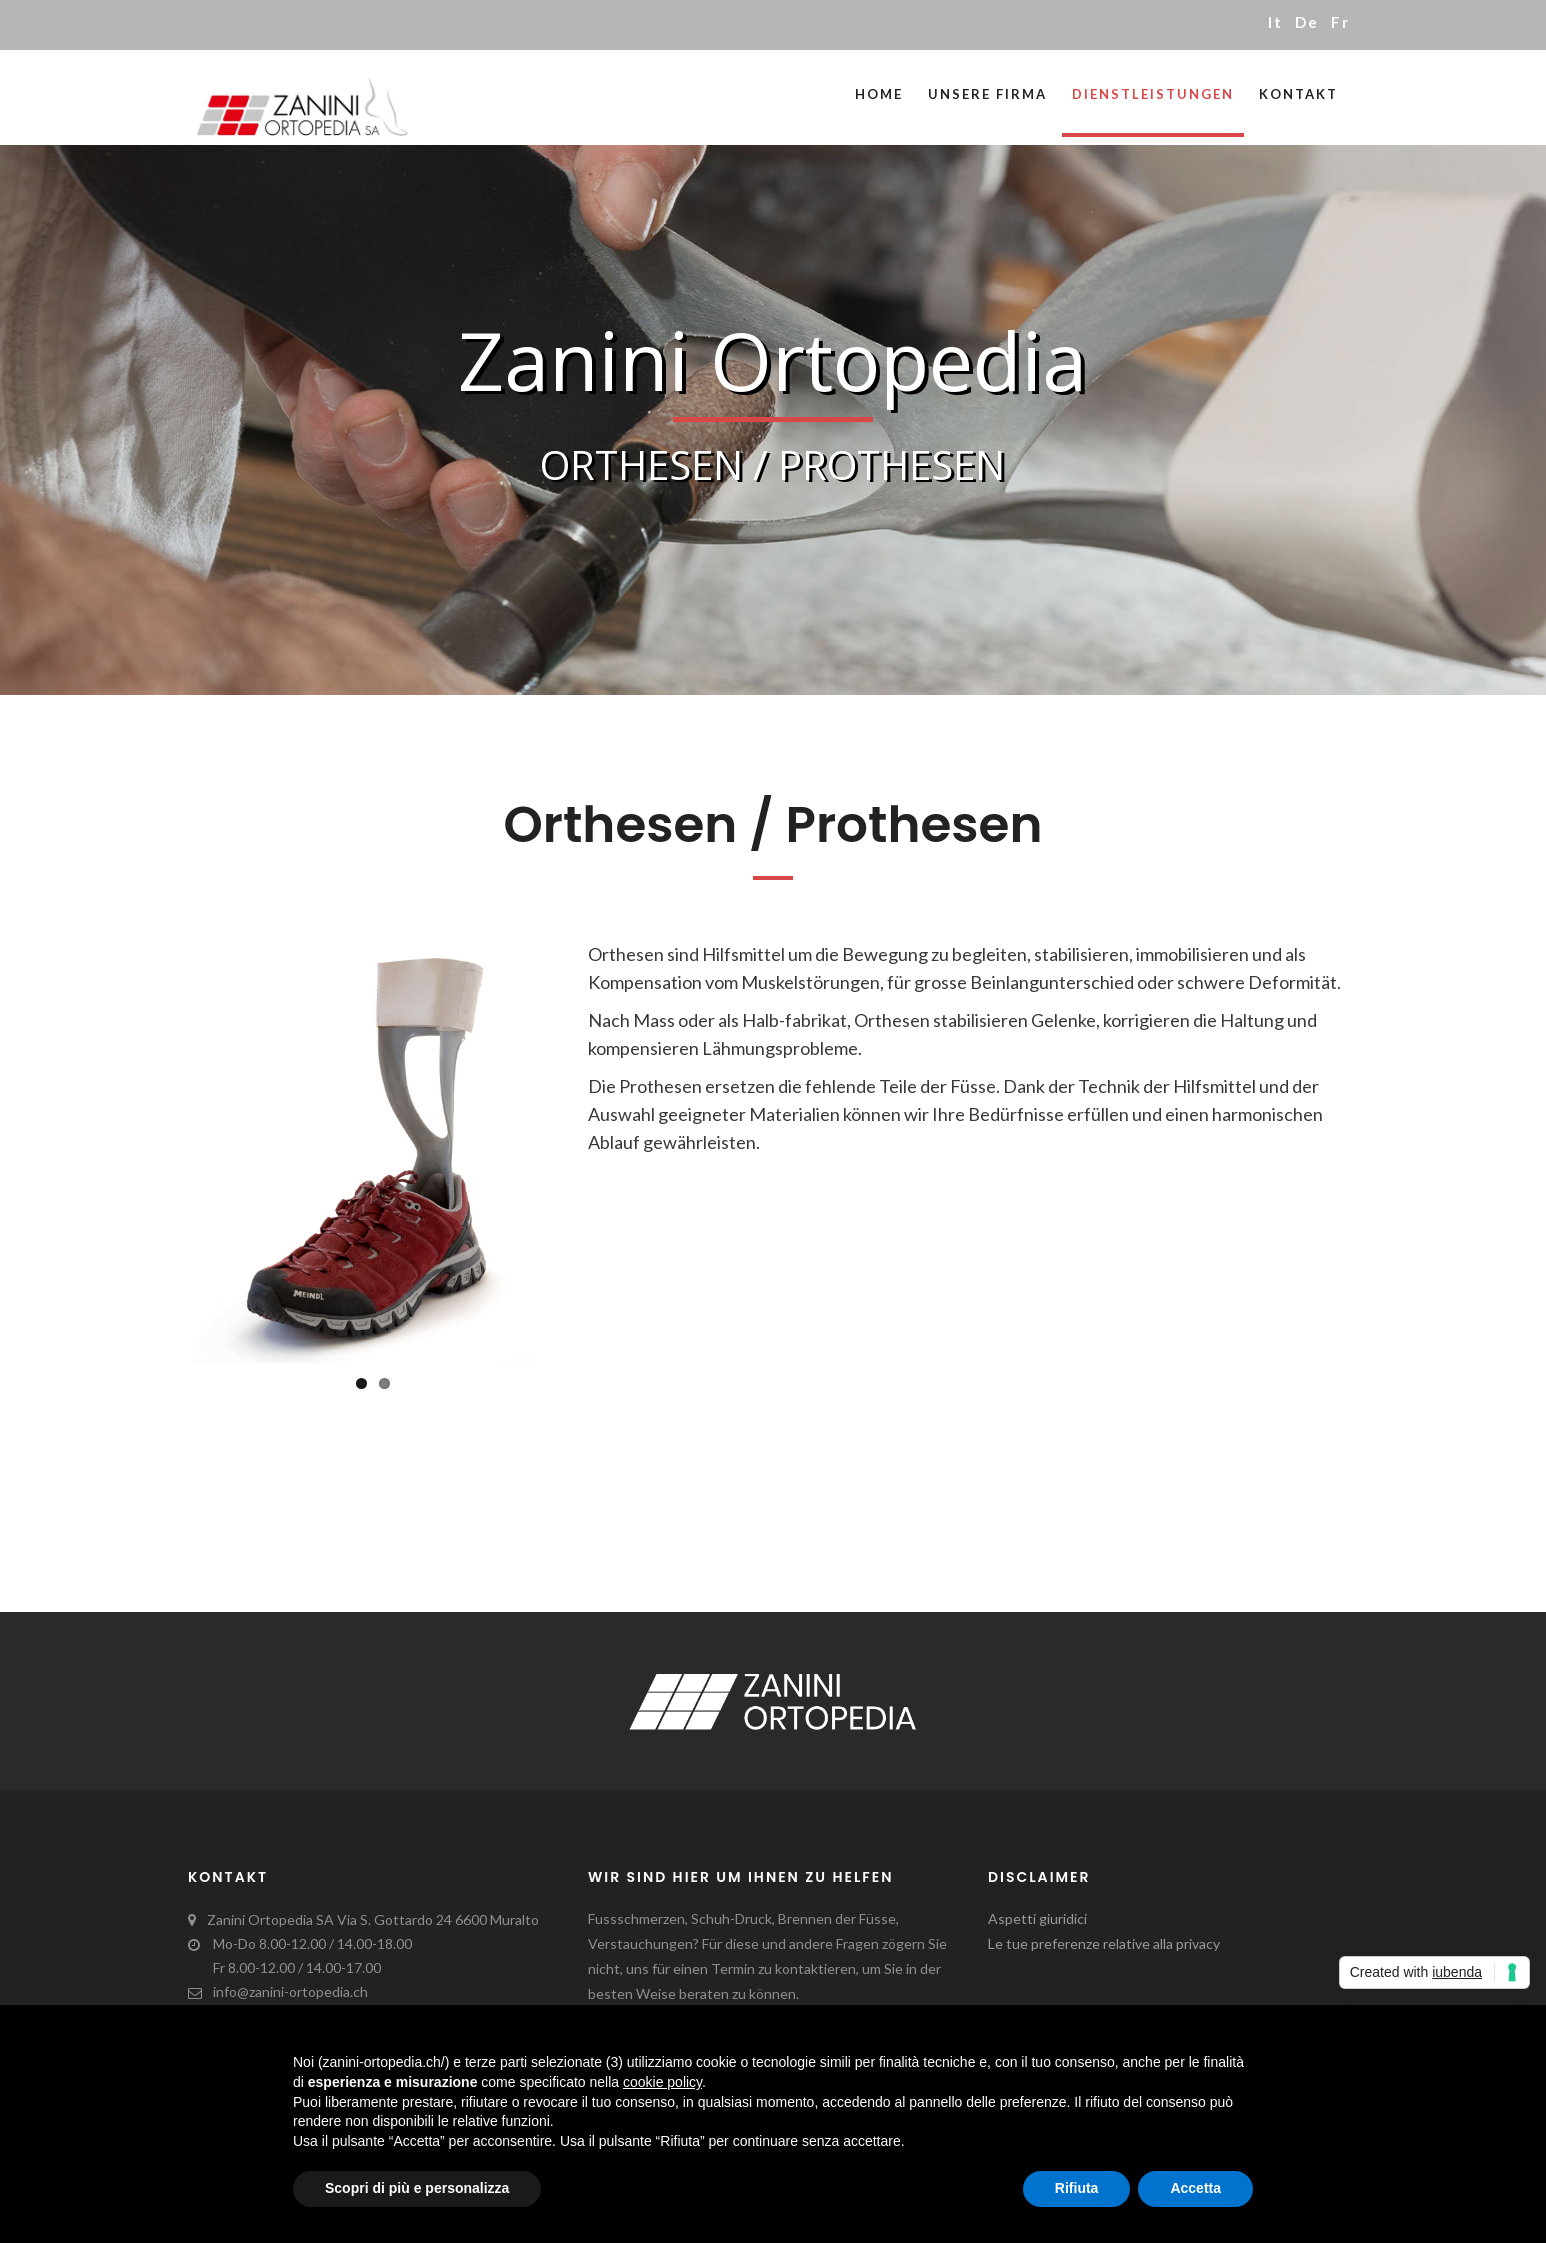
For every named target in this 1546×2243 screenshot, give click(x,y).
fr (1340, 22)
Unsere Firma (987, 94)
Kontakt (1298, 94)
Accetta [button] (1195, 2188)
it (1275, 22)
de (1307, 22)
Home (879, 94)
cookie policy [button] (662, 2082)
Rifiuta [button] (1077, 2188)
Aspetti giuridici (1037, 1918)
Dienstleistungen (1153, 94)
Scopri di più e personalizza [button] (417, 2188)
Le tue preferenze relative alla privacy (1104, 1943)
